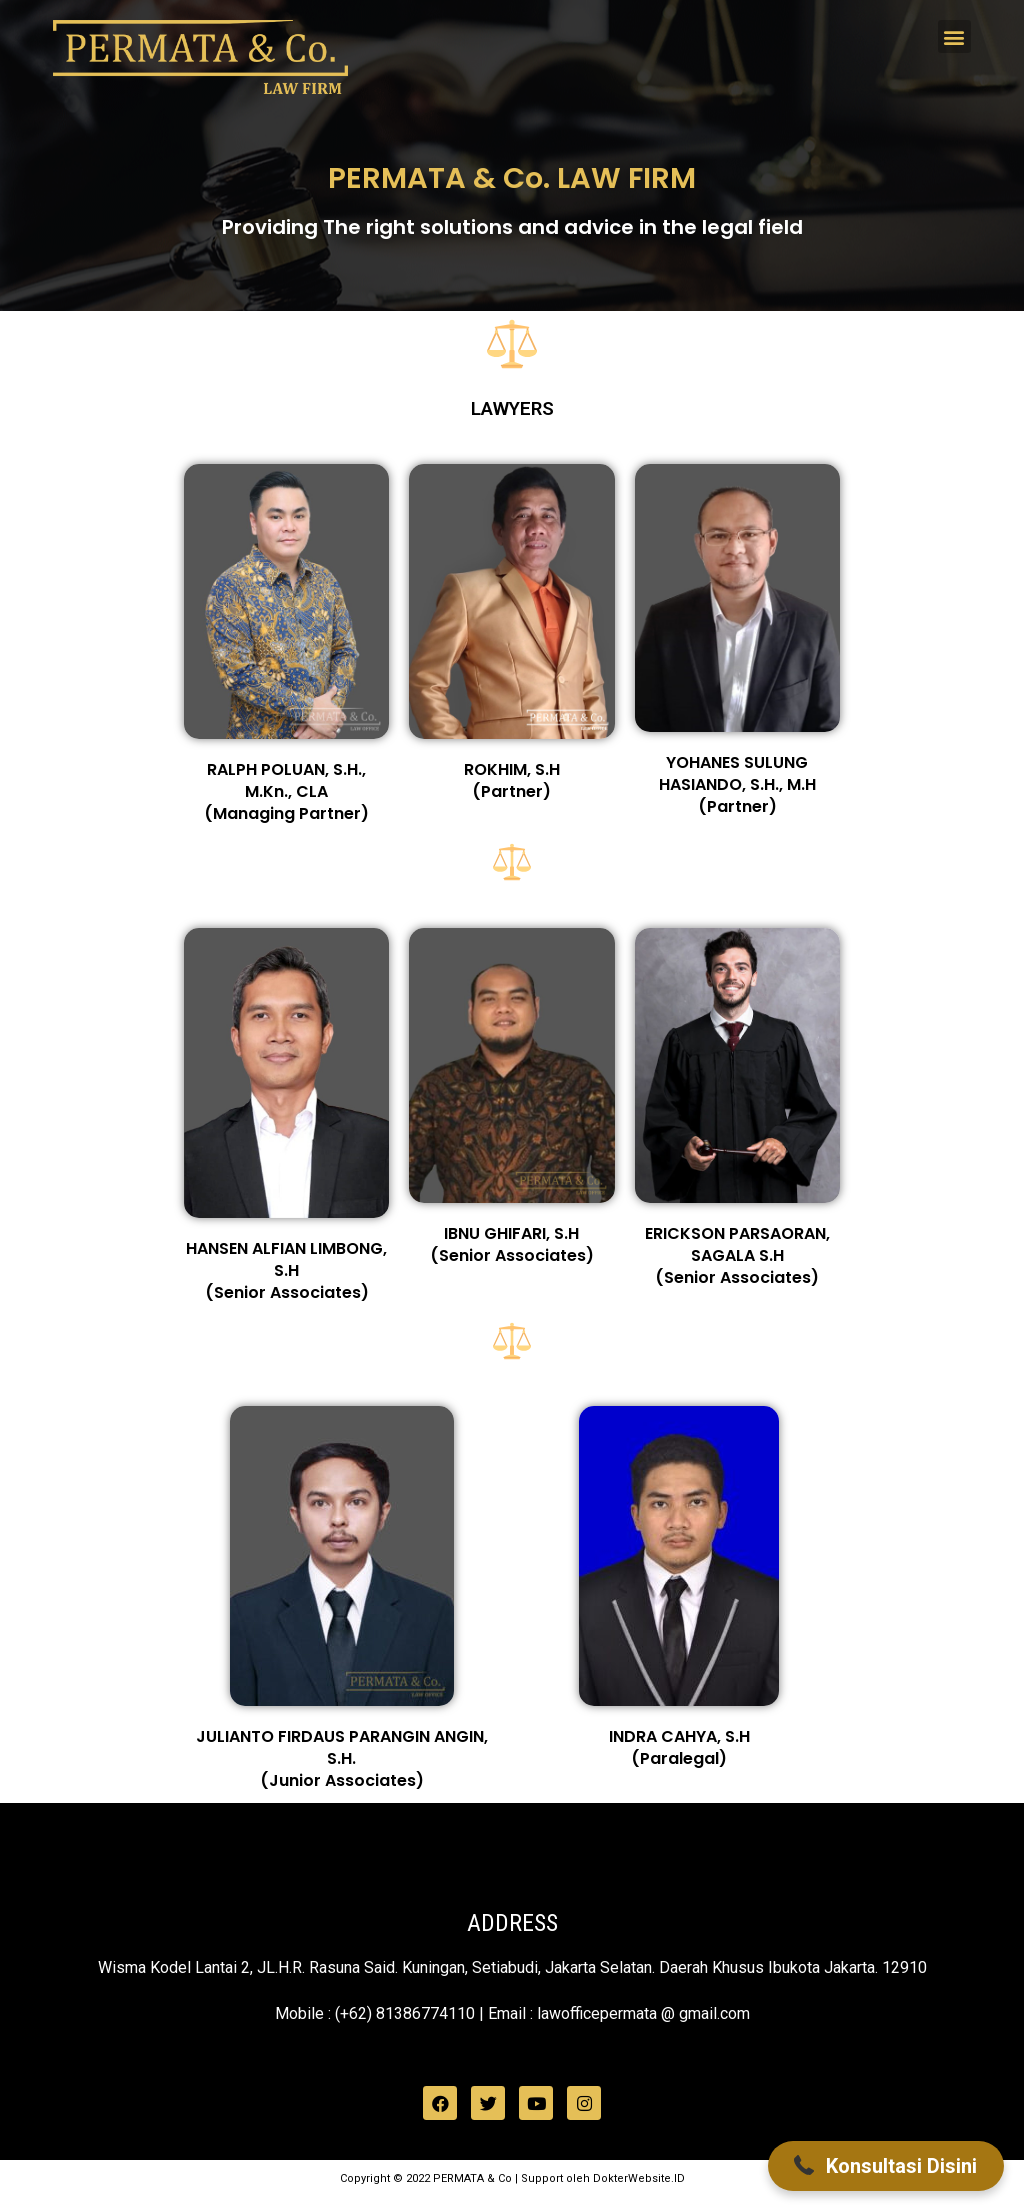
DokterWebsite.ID (639, 2178)
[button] (954, 36)
